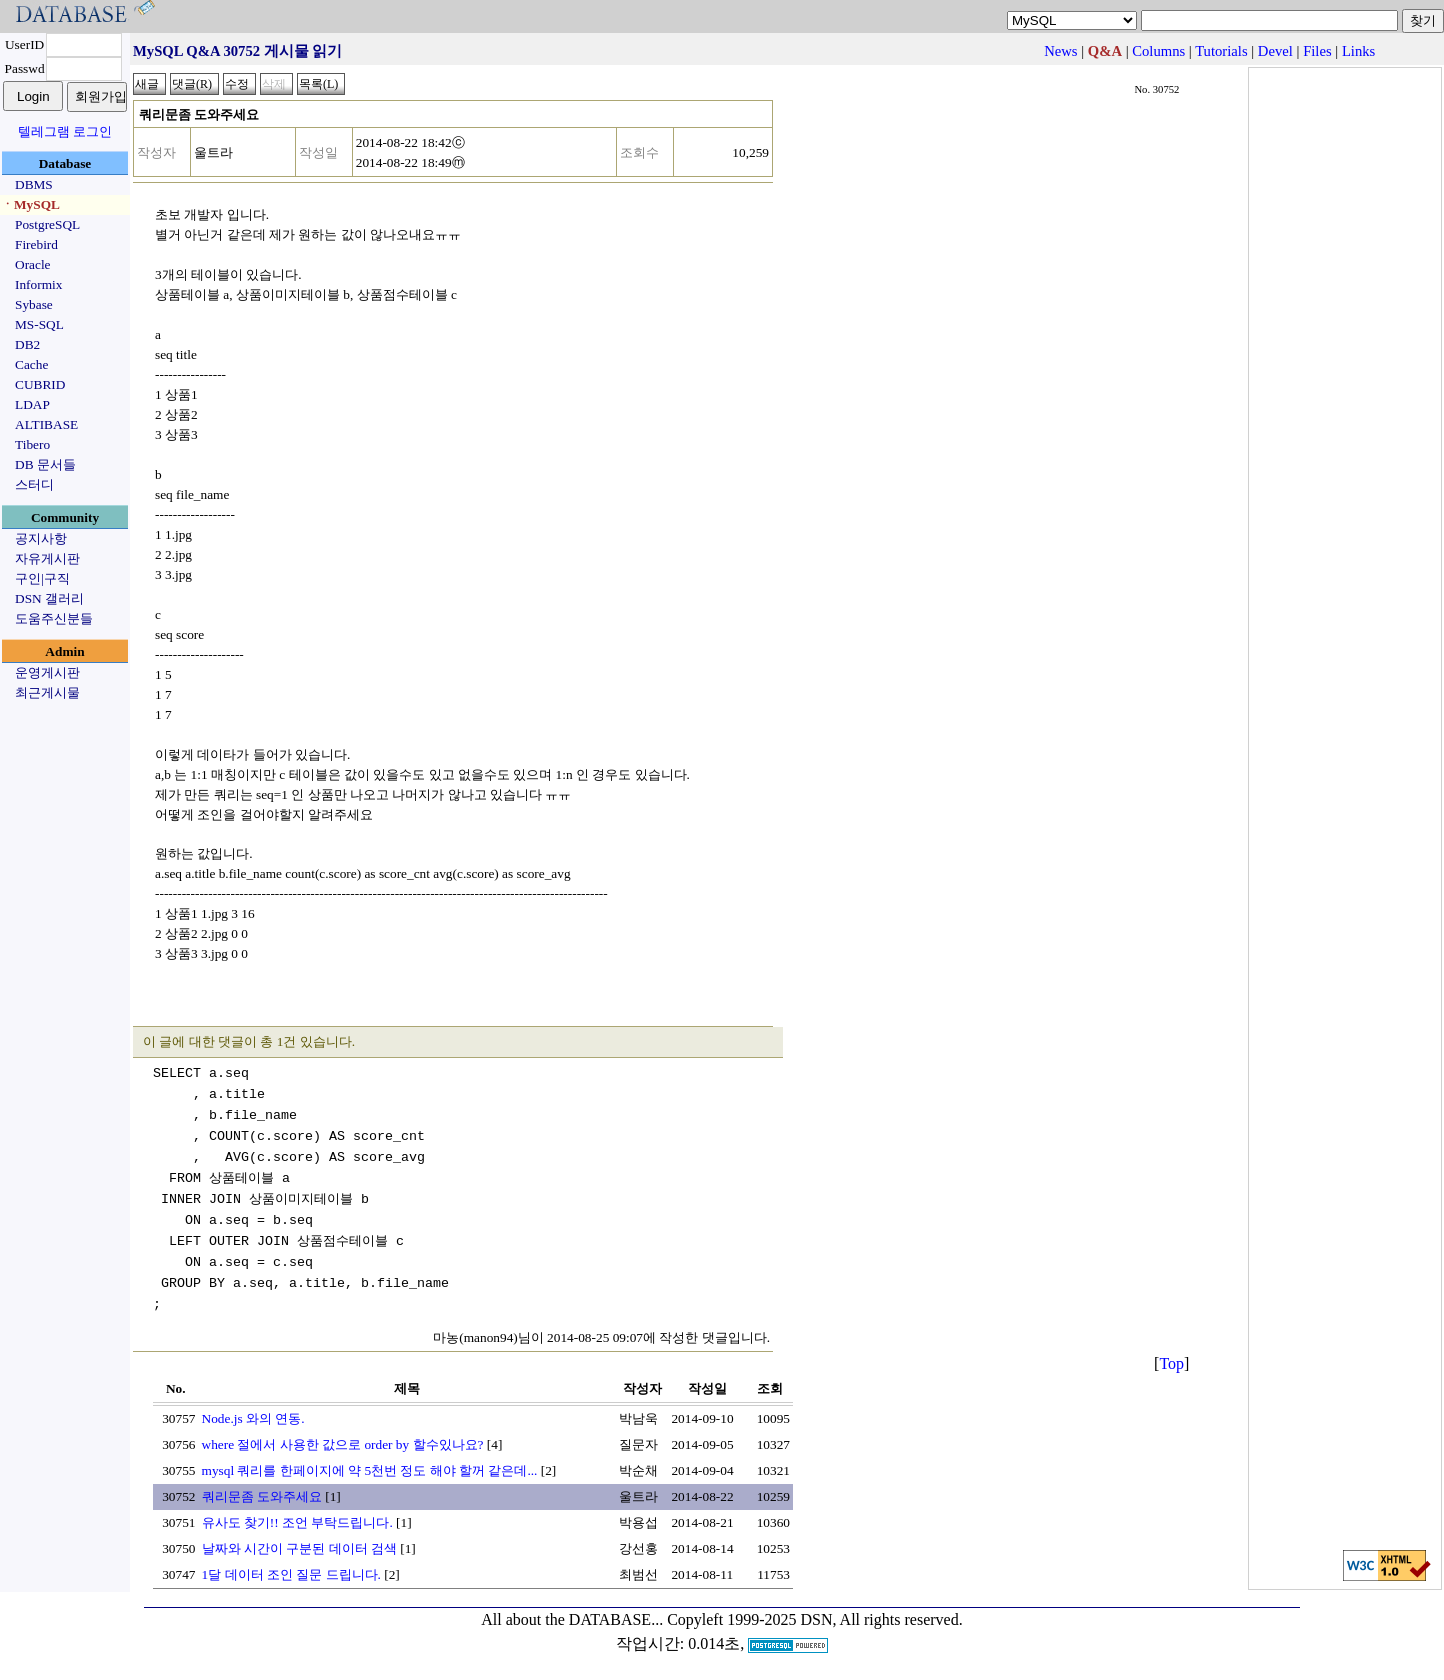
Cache (31, 364)
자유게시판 (47, 558)
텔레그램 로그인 (65, 131)
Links (1358, 51)
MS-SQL (39, 324)
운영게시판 (47, 672)
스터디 (34, 484)
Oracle (33, 264)
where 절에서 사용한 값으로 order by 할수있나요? (343, 1444)
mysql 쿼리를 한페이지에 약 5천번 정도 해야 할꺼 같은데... (370, 1470)
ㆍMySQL (30, 204)
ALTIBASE (46, 424)
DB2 (27, 344)
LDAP (32, 404)
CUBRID (40, 384)
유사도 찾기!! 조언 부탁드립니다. (297, 1522)
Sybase (34, 304)
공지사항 (41, 538)
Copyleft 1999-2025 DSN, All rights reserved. (815, 1619)
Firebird (36, 244)
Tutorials (1221, 51)
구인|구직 (42, 578)
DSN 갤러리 (49, 598)
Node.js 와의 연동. (253, 1418)
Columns (1158, 51)
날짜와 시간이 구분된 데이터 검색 (299, 1548)
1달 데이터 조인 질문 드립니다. (291, 1574)
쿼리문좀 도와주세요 (262, 1496)
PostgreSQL (47, 224)
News (1060, 51)
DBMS (34, 184)
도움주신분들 (54, 618)
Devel (1275, 51)
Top (1171, 1363)
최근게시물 (47, 692)
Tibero (32, 444)
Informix (38, 284)
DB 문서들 (45, 464)
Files (1317, 51)
